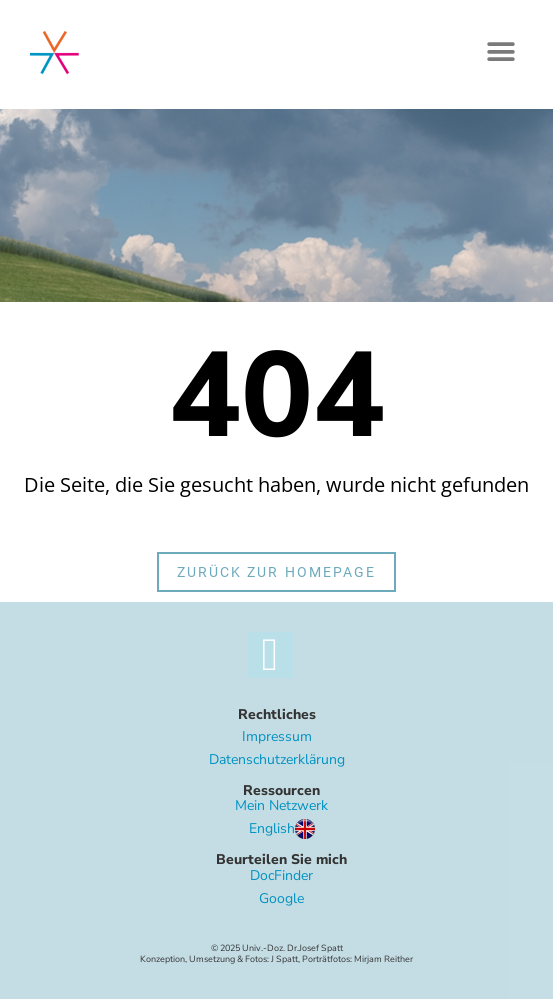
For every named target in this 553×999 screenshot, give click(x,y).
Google (281, 898)
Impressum (277, 736)
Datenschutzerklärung (277, 759)
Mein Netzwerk (281, 805)
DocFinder (281, 875)
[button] (500, 51)
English (282, 829)
